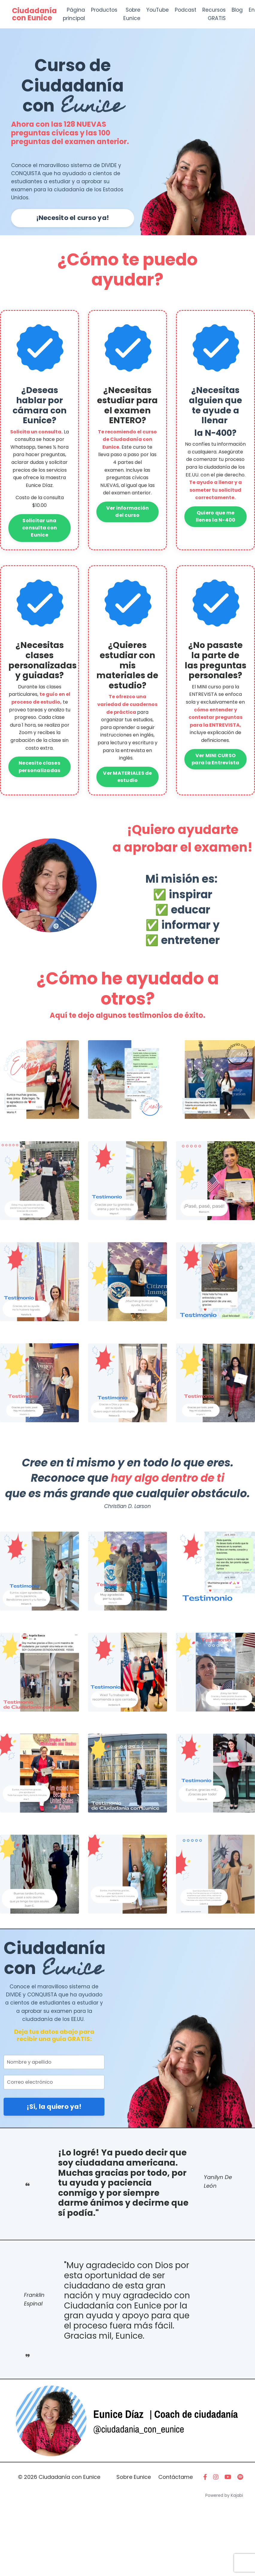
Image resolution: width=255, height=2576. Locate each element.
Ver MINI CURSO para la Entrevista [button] (215, 784)
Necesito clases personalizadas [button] (40, 789)
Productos (105, 10)
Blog (242, 10)
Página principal (74, 14)
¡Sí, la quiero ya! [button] (54, 2140)
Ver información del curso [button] (127, 534)
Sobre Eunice (133, 14)
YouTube (160, 10)
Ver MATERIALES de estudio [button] (127, 799)
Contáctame (175, 2542)
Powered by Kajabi (224, 2560)
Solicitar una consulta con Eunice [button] (39, 540)
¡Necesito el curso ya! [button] (72, 221)
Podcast (189, 10)
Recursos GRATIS (218, 14)
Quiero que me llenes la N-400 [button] (216, 536)
